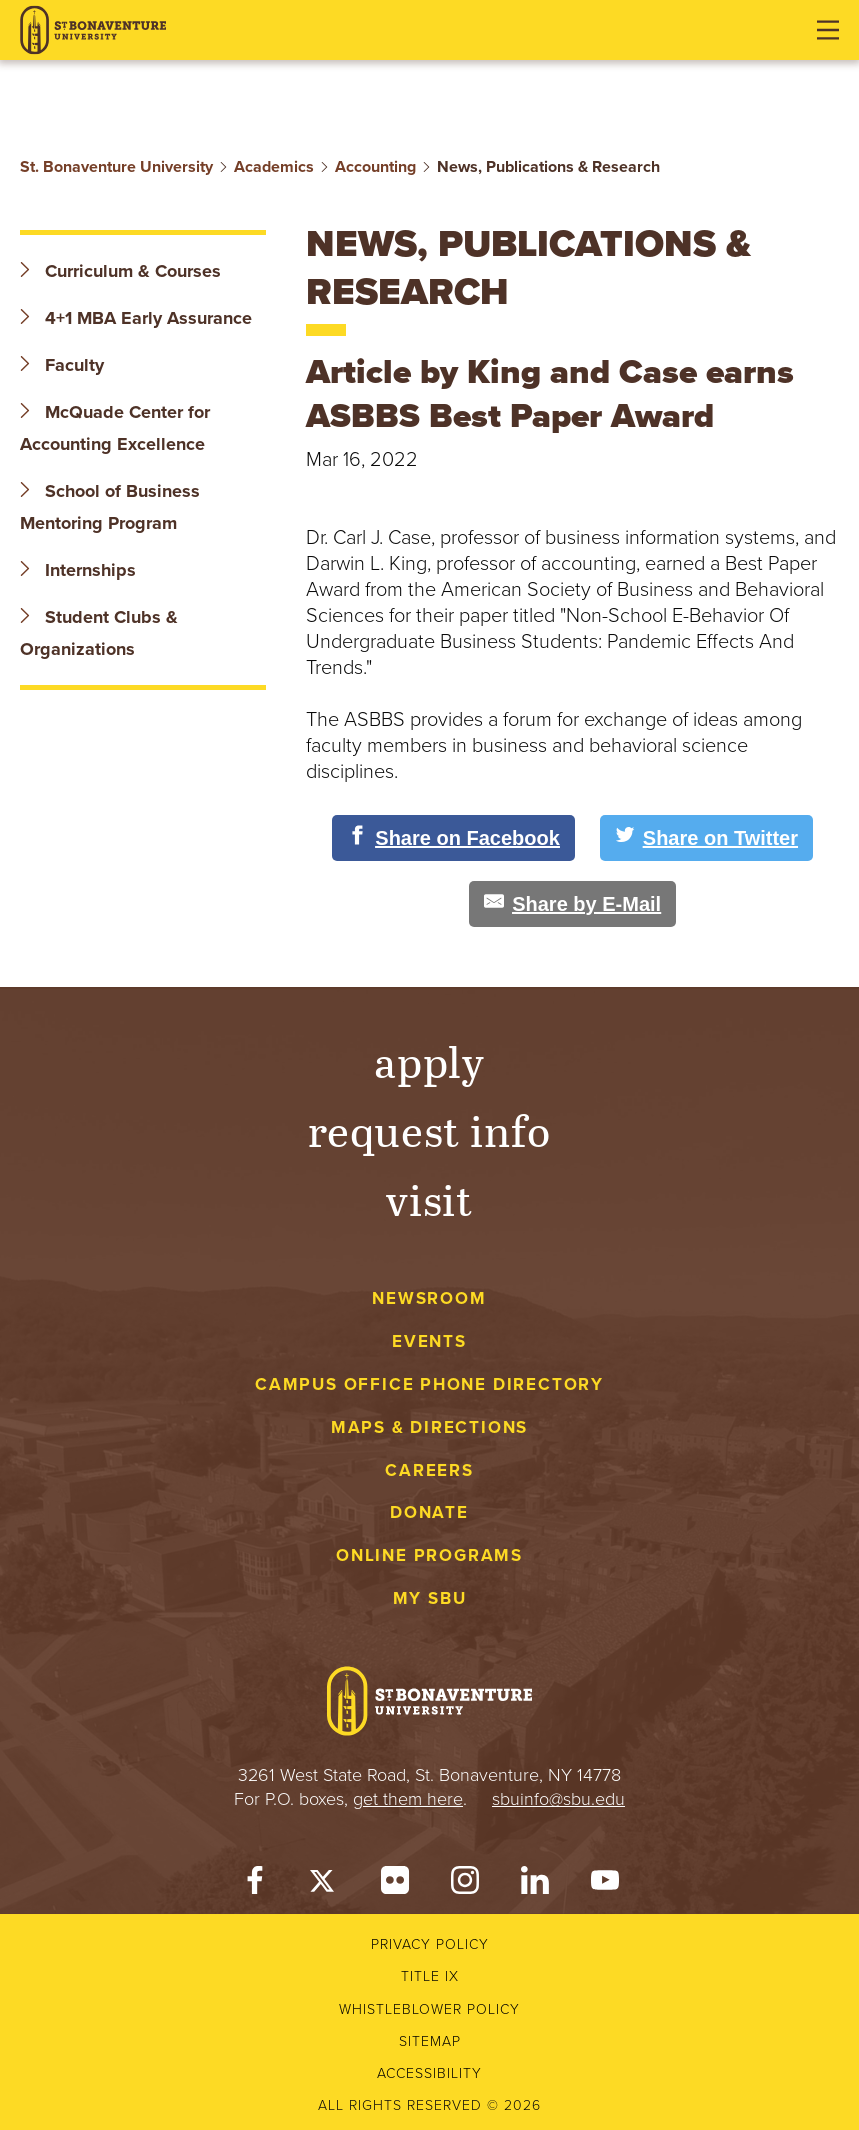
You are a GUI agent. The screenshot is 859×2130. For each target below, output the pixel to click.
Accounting (375, 167)
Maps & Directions (429, 1427)
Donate (429, 1512)
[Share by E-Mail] (572, 904)
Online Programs (429, 1555)
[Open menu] (828, 30)
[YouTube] (605, 1885)
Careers (429, 1470)
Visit (430, 1198)
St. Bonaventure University (116, 167)
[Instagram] (465, 1885)
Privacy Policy (430, 1944)
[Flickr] (395, 1885)
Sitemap (430, 2041)
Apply (430, 1060)
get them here (408, 1799)
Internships (78, 570)
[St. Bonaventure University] (93, 30)
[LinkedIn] (535, 1885)
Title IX (430, 1976)
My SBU (430, 1598)
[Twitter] (325, 1885)
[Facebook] (255, 1885)
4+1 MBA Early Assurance (138, 318)
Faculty (62, 365)
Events (429, 1341)
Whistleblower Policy (429, 2009)
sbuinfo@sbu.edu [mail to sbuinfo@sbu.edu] (558, 1799)
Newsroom (429, 1298)
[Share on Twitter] (706, 838)
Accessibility (429, 2073)
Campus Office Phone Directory (429, 1384)
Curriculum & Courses (120, 271)
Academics (274, 167)
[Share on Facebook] (453, 838)
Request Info (429, 1129)
